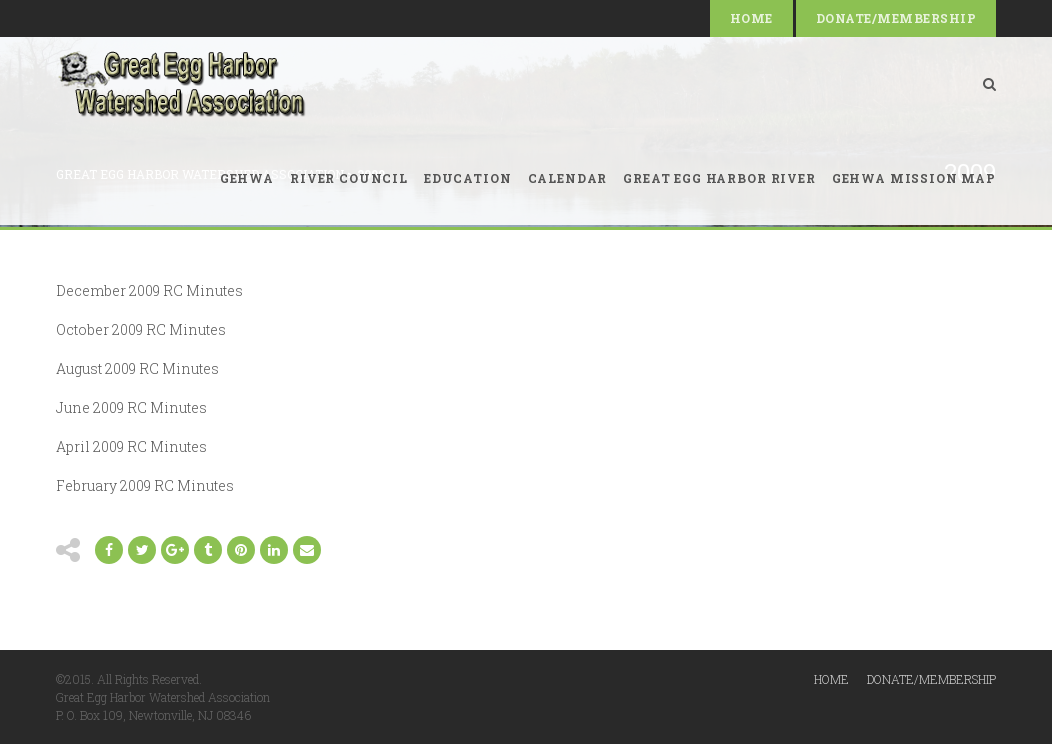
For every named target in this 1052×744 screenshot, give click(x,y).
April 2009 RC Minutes (131, 446)
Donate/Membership (896, 18)
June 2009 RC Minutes (131, 407)
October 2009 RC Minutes (141, 329)
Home (751, 18)
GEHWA (247, 178)
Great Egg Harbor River (719, 178)
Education (468, 178)
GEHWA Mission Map (914, 178)
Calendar (568, 178)
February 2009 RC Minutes (145, 485)
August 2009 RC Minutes (137, 368)
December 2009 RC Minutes (149, 290)
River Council (349, 178)
